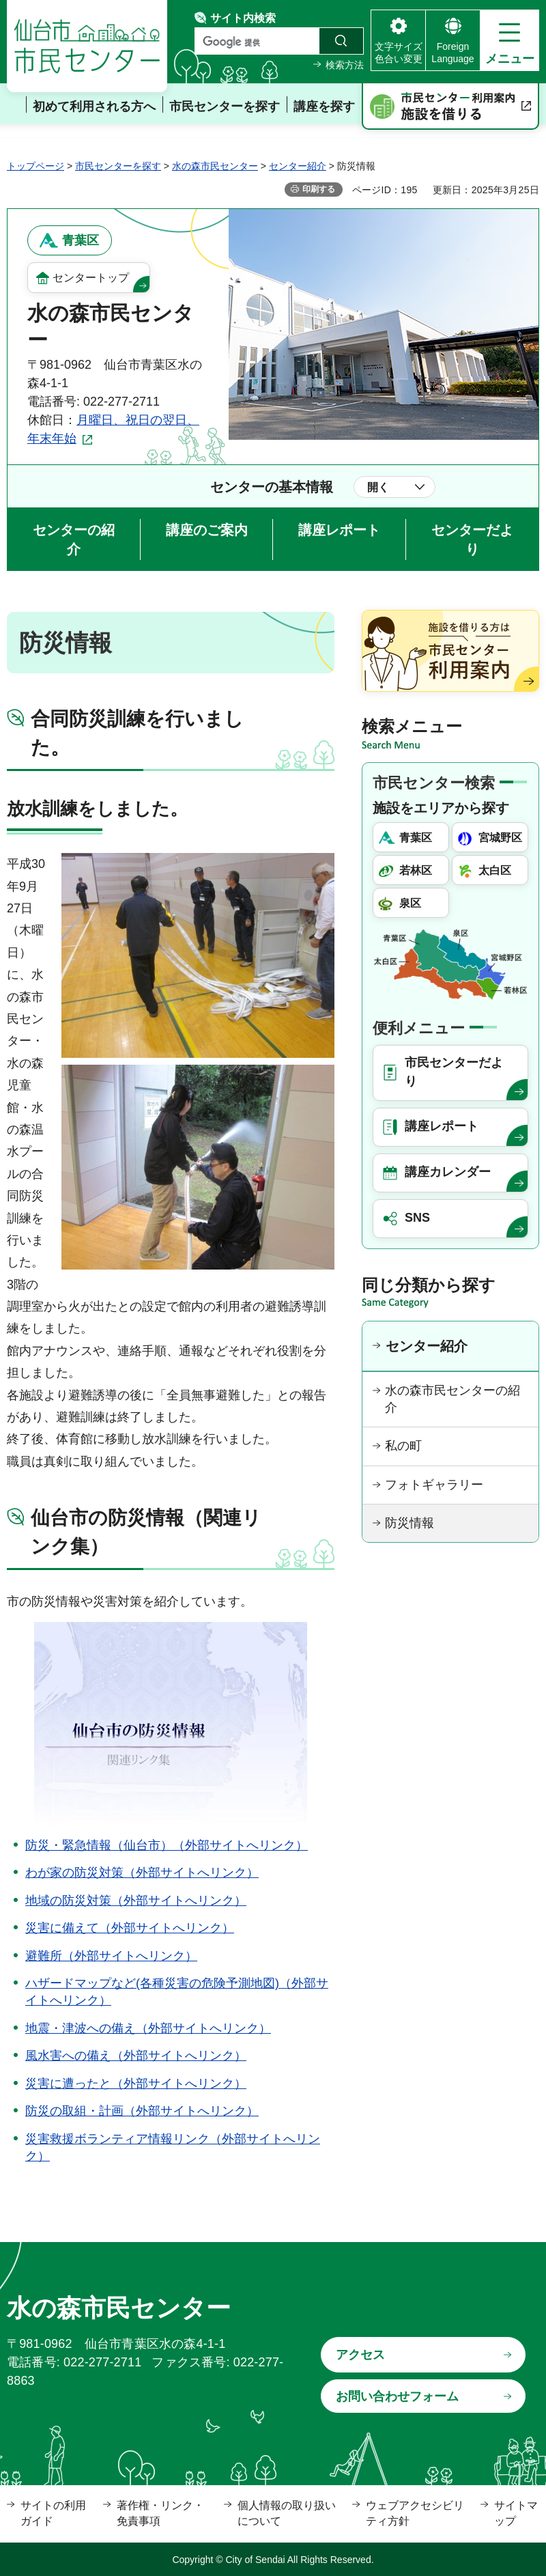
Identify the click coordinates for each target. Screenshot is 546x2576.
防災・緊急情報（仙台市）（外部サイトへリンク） (166, 1845)
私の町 (403, 1446)
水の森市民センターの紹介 (452, 1399)
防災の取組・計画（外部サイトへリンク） (142, 2111)
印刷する (318, 189)
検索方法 (345, 64)
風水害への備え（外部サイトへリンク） (135, 2055)
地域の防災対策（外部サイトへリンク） (135, 1900)
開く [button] (378, 487)
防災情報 (409, 1523)
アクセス (360, 2355)
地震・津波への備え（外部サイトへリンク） (148, 2028)
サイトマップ (516, 2513)
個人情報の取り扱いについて (287, 2513)
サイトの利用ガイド (53, 2513)
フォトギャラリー (434, 1485)
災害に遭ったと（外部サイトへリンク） (135, 2083)
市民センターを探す (118, 165)
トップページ (35, 165)
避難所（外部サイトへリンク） (111, 1956)
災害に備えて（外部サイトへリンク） (129, 1928)
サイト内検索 (243, 18)
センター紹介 (297, 165)
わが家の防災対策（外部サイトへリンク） (142, 1872)
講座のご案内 (207, 529)
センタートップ (91, 277)
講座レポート (339, 529)
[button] (509, 40)
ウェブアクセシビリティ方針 (415, 2513)
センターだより (472, 539)
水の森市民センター (215, 165)
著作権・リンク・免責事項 (160, 2513)
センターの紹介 (74, 539)
